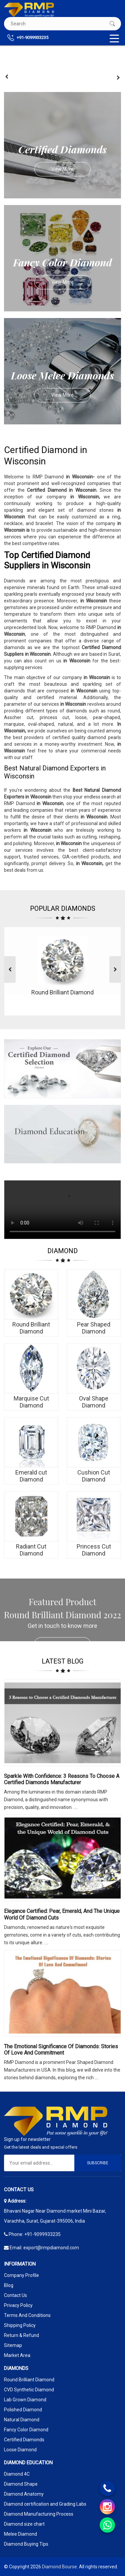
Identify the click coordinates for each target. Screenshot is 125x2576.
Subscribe (97, 2163)
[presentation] (6, 76)
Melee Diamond (20, 2534)
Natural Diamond (21, 2419)
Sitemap (13, 2345)
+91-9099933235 (27, 37)
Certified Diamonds (24, 2439)
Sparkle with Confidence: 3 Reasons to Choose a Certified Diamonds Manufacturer (61, 1779)
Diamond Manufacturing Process (38, 2514)
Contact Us (15, 2295)
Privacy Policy (18, 2305)
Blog (8, 2285)
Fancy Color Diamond (26, 2429)
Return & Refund (21, 2335)
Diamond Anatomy (24, 2494)
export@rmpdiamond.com (51, 2247)
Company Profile (21, 2275)
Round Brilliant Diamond (29, 2379)
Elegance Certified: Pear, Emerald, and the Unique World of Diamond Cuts (62, 1914)
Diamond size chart (24, 2524)
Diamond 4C (17, 2474)
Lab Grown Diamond (25, 2399)
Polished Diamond (23, 2409)
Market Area (17, 2355)
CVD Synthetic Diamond (29, 2389)
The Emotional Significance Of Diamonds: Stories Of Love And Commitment (61, 2049)
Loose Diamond (20, 2449)
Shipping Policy (20, 2325)
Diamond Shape (21, 2484)
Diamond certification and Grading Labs (45, 2504)
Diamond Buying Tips (26, 2544)
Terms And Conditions (27, 2315)
